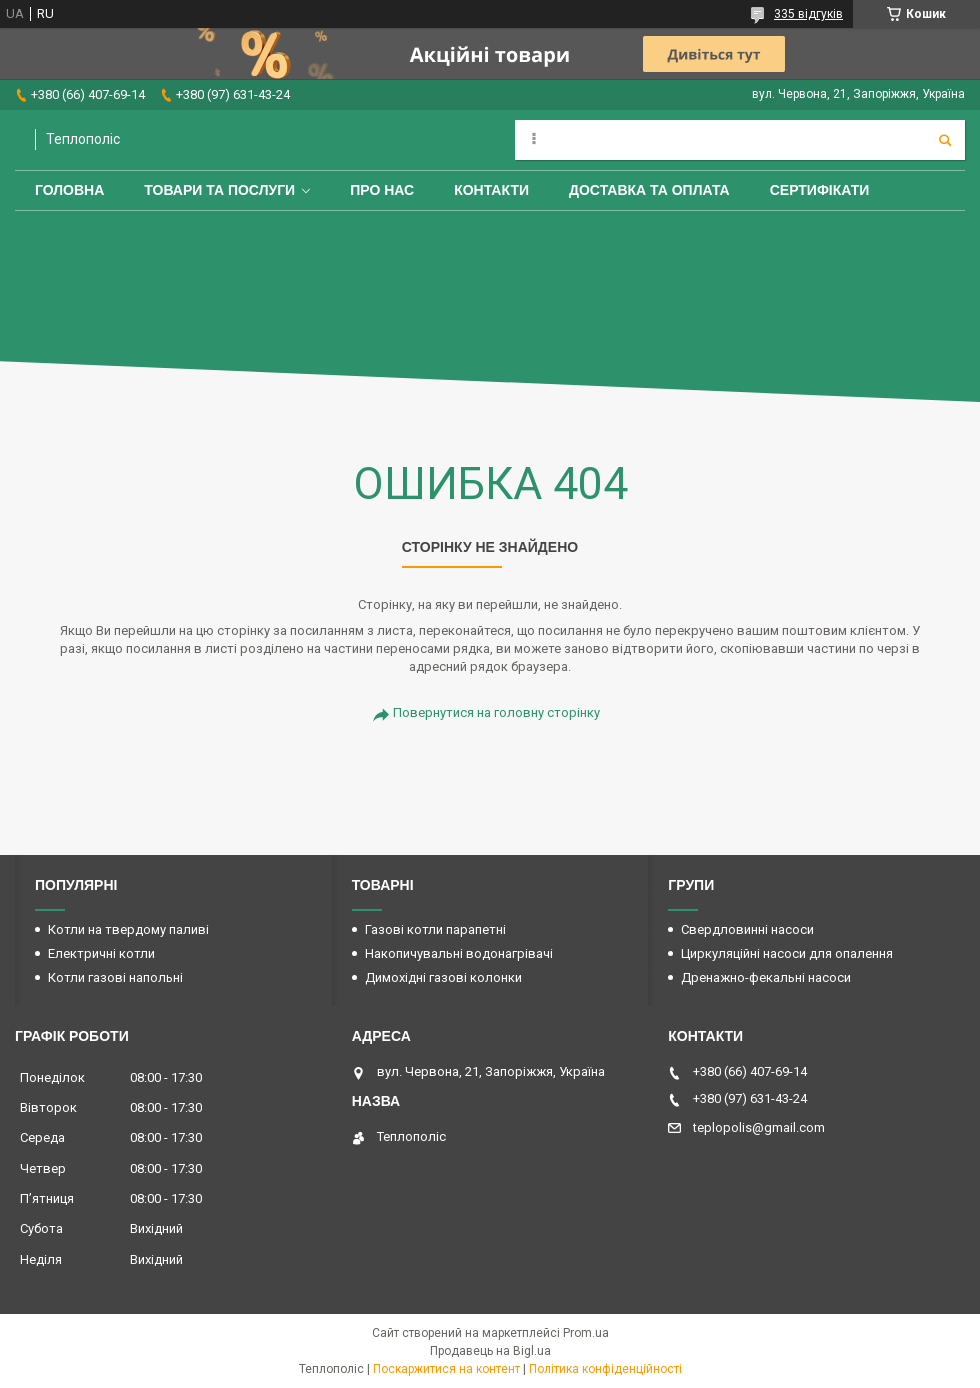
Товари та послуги (219, 190)
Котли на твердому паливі (128, 929)
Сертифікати (820, 190)
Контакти (491, 190)
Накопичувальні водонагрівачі (459, 953)
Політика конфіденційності (605, 1369)
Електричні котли (101, 953)
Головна (69, 190)
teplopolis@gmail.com (759, 1127)
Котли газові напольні (115, 977)
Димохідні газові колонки (443, 977)
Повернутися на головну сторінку (496, 712)
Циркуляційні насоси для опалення (787, 953)
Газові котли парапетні (435, 929)
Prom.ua (586, 1333)
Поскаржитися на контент (446, 1369)
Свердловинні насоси (747, 929)
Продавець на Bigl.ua (490, 1351)
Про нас (382, 190)
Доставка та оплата (649, 190)
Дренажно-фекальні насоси (766, 977)
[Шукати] (945, 140)
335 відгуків (808, 14)
